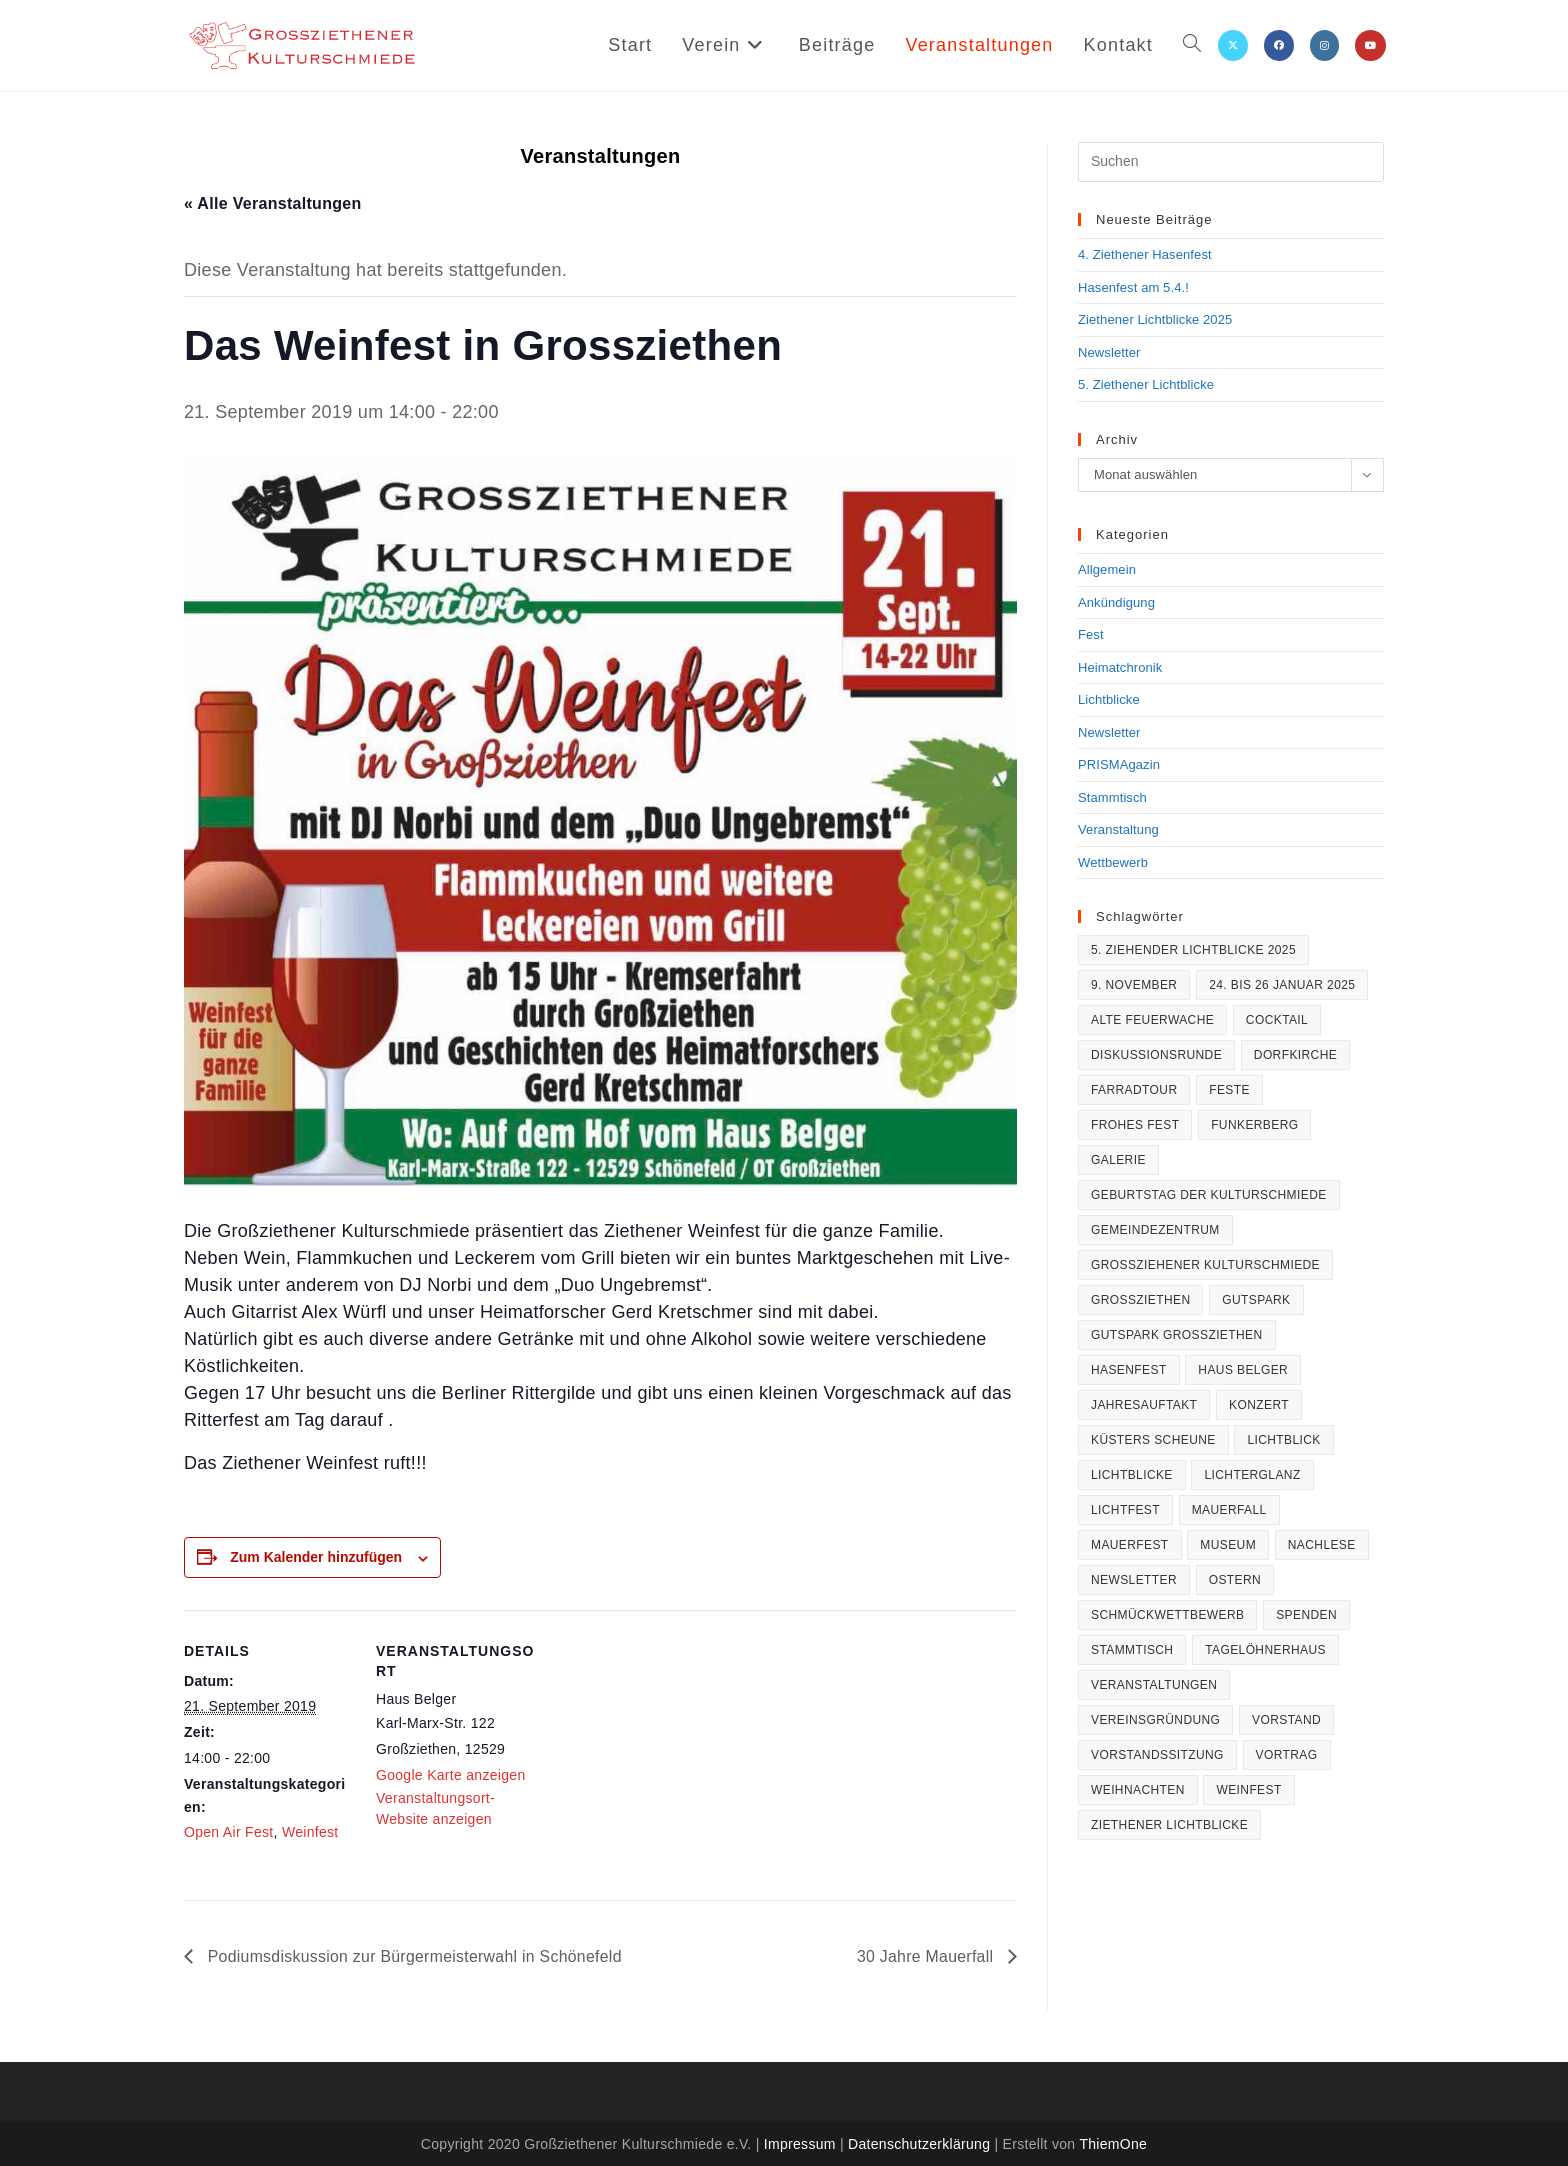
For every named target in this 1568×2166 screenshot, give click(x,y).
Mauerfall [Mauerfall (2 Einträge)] (1229, 1510)
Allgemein (1107, 569)
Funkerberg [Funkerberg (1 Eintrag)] (1254, 1125)
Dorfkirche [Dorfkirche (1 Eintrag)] (1295, 1055)
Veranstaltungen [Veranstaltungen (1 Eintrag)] (1154, 1685)
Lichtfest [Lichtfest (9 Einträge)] (1125, 1510)
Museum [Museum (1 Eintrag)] (1228, 1545)
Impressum (800, 2144)
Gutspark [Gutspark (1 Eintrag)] (1256, 1300)
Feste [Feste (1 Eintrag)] (1229, 1090)
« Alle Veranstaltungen (273, 203)
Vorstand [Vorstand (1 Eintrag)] (1286, 1720)
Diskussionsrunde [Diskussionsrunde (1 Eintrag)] (1156, 1055)
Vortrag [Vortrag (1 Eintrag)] (1287, 1755)
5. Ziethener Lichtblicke (1146, 384)
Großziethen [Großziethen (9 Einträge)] (1140, 1300)
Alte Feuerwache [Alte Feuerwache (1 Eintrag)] (1152, 1020)
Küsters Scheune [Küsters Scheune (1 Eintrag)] (1153, 1440)
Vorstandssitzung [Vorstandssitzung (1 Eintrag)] (1157, 1755)
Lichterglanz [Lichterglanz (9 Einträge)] (1252, 1475)
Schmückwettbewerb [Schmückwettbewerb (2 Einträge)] (1167, 1615)
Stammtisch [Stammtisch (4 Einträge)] (1132, 1650)
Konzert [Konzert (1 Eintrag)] (1259, 1405)
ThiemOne (1113, 2144)
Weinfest (310, 1832)
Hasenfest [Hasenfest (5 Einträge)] (1129, 1370)
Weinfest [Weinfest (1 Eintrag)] (1248, 1790)
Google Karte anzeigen (451, 1775)
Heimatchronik (1120, 667)
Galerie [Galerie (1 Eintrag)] (1118, 1160)
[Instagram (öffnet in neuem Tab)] (1324, 45)
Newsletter (1109, 352)
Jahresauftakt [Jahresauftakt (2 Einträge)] (1144, 1405)
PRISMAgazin (1119, 764)
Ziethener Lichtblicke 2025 (1155, 319)
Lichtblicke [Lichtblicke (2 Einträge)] (1132, 1475)
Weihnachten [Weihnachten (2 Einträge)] (1138, 1790)
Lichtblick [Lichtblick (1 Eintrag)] (1283, 1440)
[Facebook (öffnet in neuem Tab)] (1279, 45)
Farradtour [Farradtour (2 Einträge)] (1134, 1090)
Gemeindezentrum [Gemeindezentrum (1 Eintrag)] (1155, 1230)
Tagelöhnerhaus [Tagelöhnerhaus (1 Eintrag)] (1265, 1650)
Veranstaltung (1118, 829)
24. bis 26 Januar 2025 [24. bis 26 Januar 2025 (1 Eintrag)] (1282, 985)
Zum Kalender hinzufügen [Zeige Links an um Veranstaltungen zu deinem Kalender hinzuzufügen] (316, 1557)
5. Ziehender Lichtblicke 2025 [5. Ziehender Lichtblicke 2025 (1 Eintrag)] (1193, 950)
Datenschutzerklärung (919, 2144)
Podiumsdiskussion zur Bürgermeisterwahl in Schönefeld (415, 1956)
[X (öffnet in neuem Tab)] (1233, 45)
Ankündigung (1116, 602)
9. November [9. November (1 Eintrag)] (1134, 985)
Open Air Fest (229, 1832)
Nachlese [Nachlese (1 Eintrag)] (1322, 1545)
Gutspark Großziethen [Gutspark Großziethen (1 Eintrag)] (1177, 1335)
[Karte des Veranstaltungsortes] (673, 1748)
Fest (1091, 634)
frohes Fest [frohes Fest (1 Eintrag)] (1135, 1125)
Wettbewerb (1113, 862)
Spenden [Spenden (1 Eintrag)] (1306, 1615)
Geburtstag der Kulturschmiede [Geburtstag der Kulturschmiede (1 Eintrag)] (1209, 1195)
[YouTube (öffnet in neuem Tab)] (1370, 45)
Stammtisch (1112, 797)
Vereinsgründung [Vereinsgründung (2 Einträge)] (1155, 1720)
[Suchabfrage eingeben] (1231, 162)
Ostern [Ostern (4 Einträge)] (1235, 1580)
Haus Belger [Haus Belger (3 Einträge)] (1243, 1370)
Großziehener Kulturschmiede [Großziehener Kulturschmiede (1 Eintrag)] (1205, 1265)
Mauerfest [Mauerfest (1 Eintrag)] (1130, 1545)
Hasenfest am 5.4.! (1133, 287)
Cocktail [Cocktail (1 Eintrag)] (1277, 1020)
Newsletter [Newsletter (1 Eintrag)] (1134, 1580)
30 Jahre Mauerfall (926, 1956)
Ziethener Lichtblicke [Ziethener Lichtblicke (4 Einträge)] (1169, 1825)
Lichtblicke (1109, 699)
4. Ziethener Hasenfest (1145, 254)
